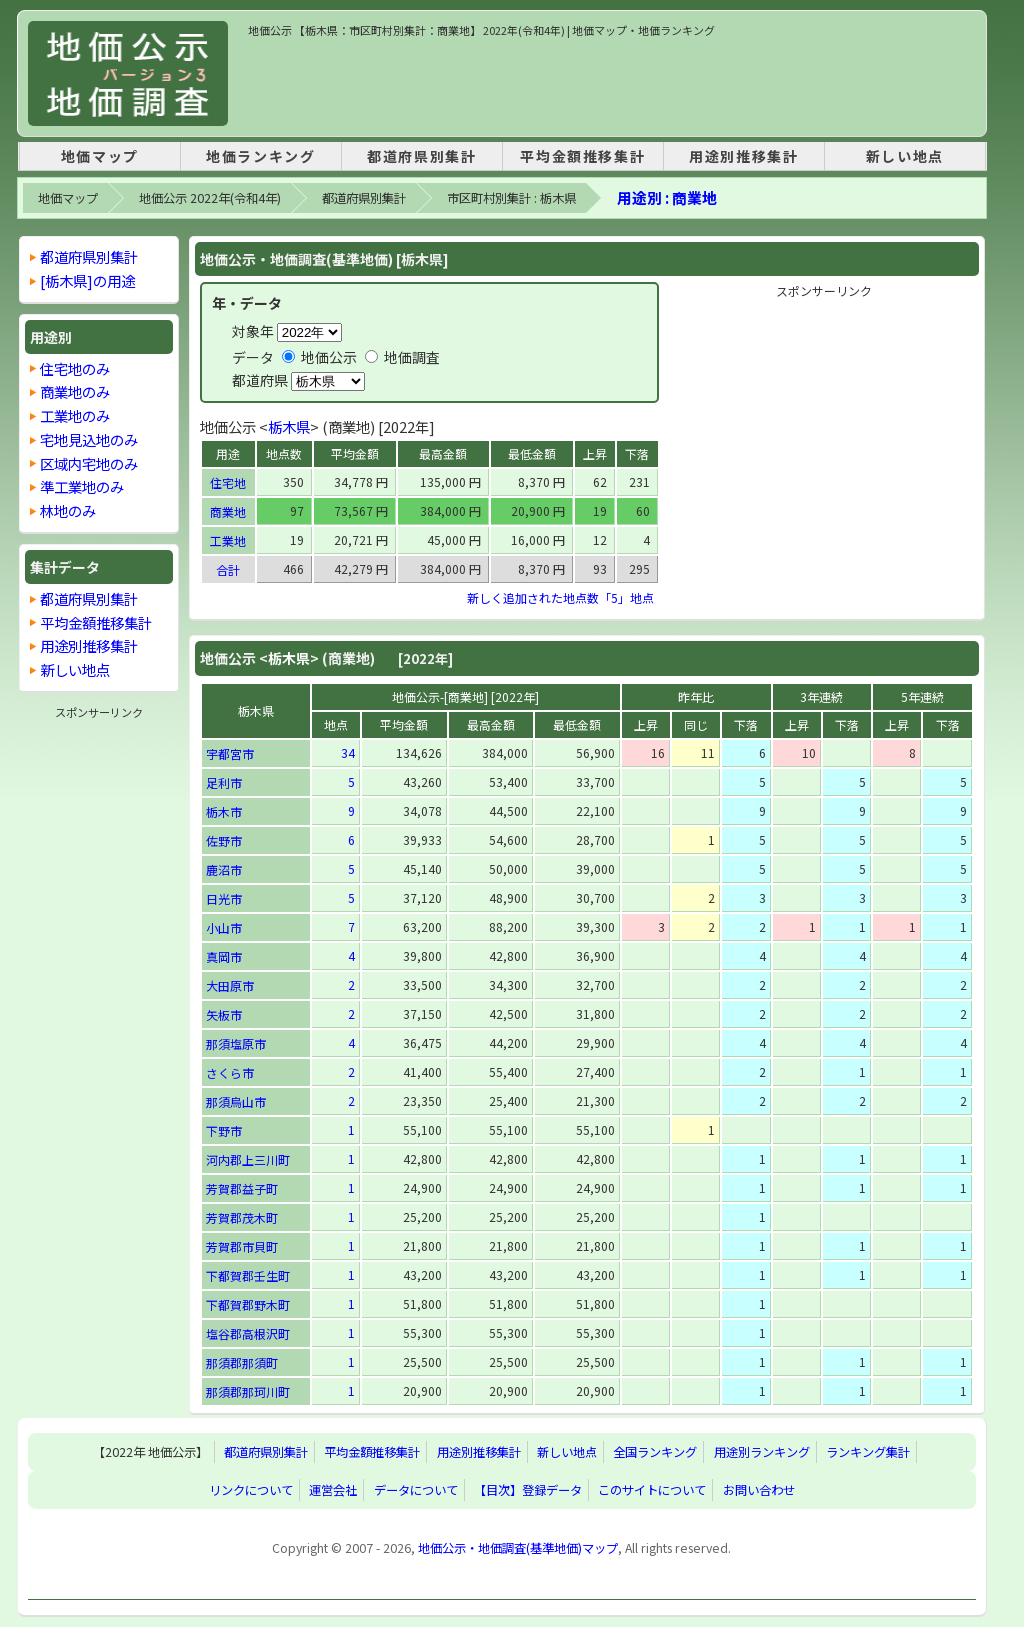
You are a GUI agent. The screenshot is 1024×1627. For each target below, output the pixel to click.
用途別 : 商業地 (667, 197)
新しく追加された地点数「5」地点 (560, 597)
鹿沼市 (224, 869)
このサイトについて (652, 1490)
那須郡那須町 (242, 1362)
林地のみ (68, 510)
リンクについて (251, 1490)
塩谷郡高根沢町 (248, 1333)
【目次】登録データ (528, 1490)
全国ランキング (655, 1452)
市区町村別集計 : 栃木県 (511, 198)
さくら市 (230, 1072)
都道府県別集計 (421, 156)
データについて (416, 1490)
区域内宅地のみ (89, 463)
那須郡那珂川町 (248, 1391)
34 (348, 752)
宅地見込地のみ (89, 439)
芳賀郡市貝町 (242, 1246)
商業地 (228, 511)
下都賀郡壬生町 (248, 1275)
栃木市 (224, 811)
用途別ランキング (762, 1452)
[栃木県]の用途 (87, 280)
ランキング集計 (868, 1452)
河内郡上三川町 (248, 1159)
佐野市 (224, 840)
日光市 (224, 898)
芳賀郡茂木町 (242, 1217)
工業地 (228, 540)
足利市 (224, 782)
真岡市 (224, 956)
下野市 (224, 1130)
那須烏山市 (236, 1101)
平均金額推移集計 (582, 156)
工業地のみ (75, 415)
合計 (228, 569)
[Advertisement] (612, 84)
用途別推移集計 (743, 156)
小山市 (224, 927)
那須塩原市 (236, 1043)
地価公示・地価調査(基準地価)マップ (518, 1548)
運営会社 (333, 1490)
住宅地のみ (75, 368)
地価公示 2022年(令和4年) (210, 198)
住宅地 (228, 482)
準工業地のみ (82, 486)
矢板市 (224, 1014)
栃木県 (289, 426)
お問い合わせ (759, 1490)
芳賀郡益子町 (242, 1188)
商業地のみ (75, 391)
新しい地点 (905, 156)
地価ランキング (260, 156)
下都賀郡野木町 (248, 1304)
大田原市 (230, 985)
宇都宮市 (230, 753)
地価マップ (100, 156)
